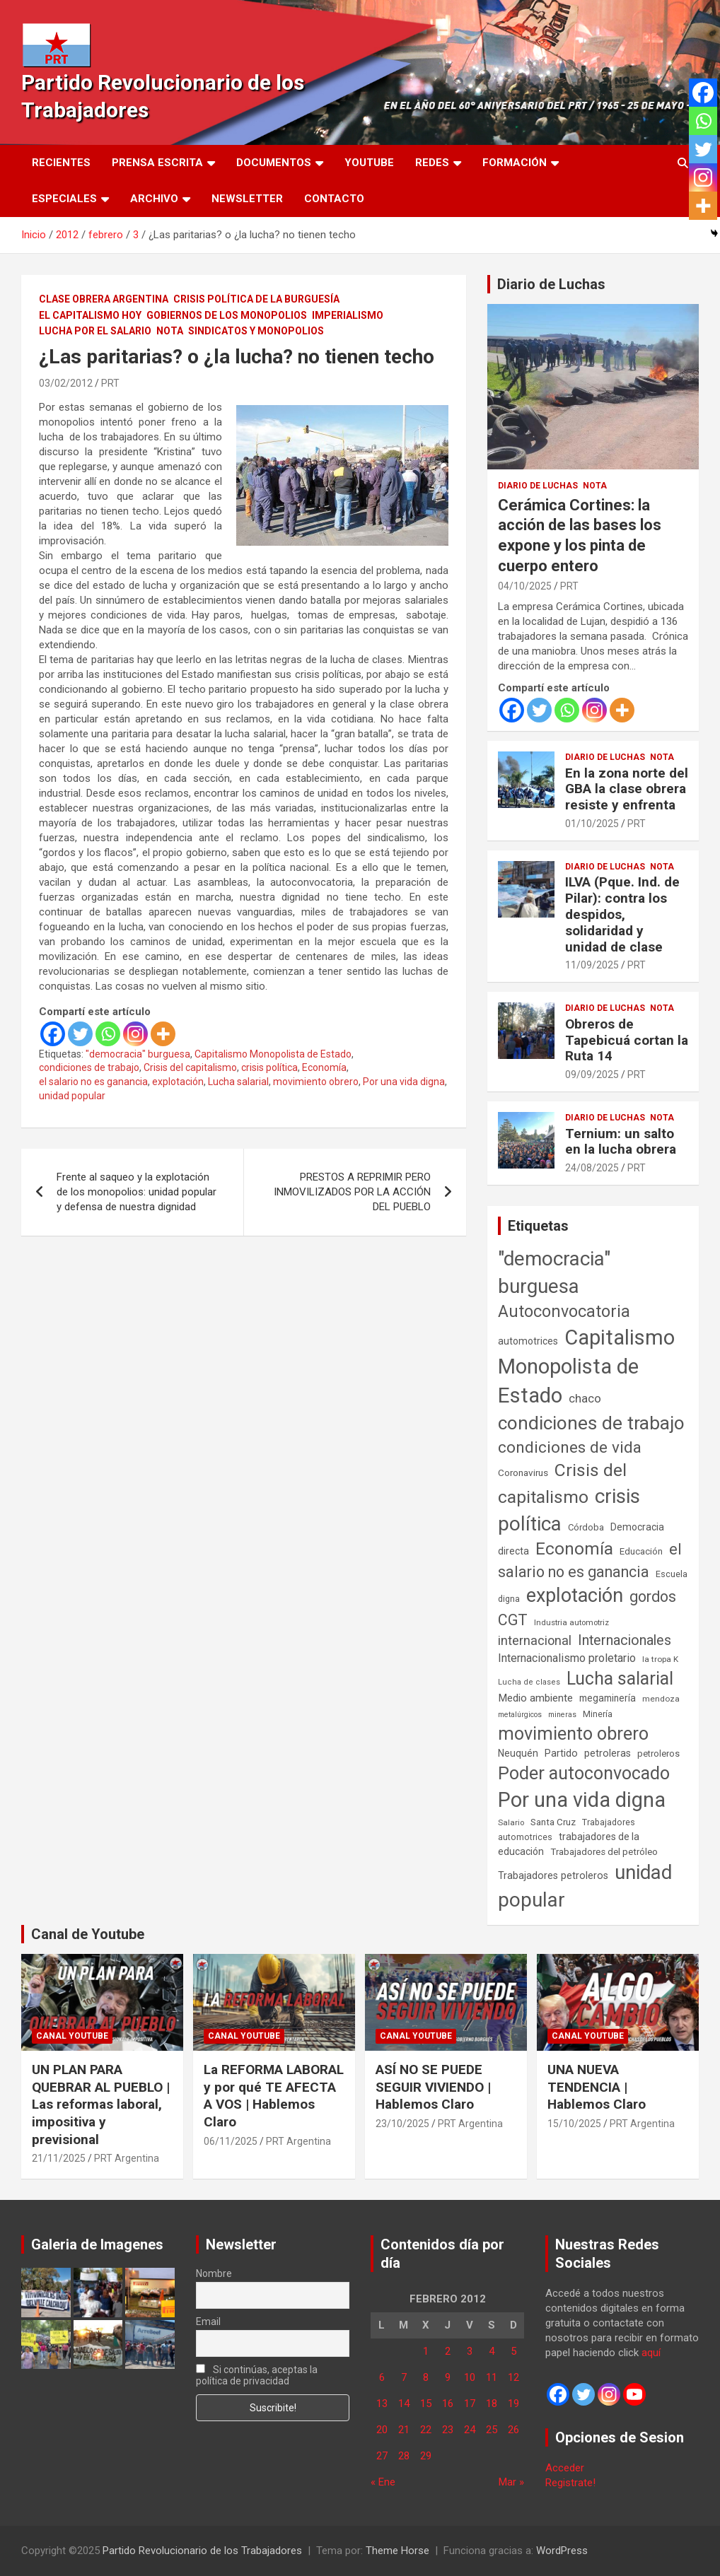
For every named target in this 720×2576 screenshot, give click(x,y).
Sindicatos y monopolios (256, 330)
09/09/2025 (592, 1074)
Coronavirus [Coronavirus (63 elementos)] (523, 1472)
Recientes (61, 162)
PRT (110, 383)
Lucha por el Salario (95, 330)
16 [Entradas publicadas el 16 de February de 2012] (447, 2403)
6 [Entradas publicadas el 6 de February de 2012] (382, 2377)
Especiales (64, 198)
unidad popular (72, 1095)
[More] (163, 1033)
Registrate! (570, 2482)
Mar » (511, 2482)
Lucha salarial (238, 1081)
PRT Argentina (126, 2158)
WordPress (562, 2550)
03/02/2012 (66, 383)
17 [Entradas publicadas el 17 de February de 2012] (469, 2403)
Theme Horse (397, 2550)
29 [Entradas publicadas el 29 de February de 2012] (425, 2455)
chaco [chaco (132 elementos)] (585, 1398)
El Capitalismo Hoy (90, 315)
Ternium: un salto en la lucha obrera (620, 1141)
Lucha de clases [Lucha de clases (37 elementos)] (529, 1682)
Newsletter (247, 198)
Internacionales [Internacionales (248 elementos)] (624, 1640)
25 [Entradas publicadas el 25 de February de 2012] (491, 2429)
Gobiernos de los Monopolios (226, 315)
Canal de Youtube (87, 1934)
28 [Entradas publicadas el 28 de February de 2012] (404, 2455)
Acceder (564, 2467)
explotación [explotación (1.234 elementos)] (574, 1595)
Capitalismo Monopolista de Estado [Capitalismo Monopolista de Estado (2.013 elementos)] (586, 1366)
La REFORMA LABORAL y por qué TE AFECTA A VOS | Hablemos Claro (274, 2095)
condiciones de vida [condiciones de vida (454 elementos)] (569, 1447)
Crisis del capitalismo (190, 1067)
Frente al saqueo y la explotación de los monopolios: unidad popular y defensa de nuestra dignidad (136, 1192)
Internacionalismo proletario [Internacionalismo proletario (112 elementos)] (567, 1658)
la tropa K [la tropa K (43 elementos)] (660, 1659)
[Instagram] (135, 1033)
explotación (178, 1081)
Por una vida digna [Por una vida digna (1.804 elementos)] (582, 1800)
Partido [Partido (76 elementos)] (561, 1753)
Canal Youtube (72, 2036)
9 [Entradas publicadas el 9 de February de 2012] (448, 2377)
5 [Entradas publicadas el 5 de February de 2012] (513, 2351)
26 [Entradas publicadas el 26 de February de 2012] (513, 2429)
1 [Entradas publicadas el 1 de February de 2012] (426, 2351)
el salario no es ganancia (93, 1081)
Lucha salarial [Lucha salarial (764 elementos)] (620, 1678)
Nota (169, 330)
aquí (651, 2352)
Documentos (273, 162)
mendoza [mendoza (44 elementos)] (661, 1699)
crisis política (269, 1067)
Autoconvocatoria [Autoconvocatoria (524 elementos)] (564, 1311)
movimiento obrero (316, 1081)
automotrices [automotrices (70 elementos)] (528, 1341)
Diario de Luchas (551, 284)
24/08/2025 (592, 1167)
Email (208, 2321)
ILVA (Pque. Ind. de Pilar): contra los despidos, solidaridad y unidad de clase (622, 914)
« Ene (383, 2482)
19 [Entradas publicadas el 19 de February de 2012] (513, 2403)
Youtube (369, 162)
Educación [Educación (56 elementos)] (641, 1551)
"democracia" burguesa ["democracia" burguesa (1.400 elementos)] (554, 1272)
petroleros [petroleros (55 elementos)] (658, 1753)
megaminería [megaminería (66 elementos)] (607, 1698)
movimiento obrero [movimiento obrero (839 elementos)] (573, 1733)
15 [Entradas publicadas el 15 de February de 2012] (425, 2403)
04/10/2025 (525, 586)
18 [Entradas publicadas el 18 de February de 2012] (491, 2403)
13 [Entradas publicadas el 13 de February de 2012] (382, 2403)
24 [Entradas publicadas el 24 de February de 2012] (469, 2429)
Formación (514, 162)
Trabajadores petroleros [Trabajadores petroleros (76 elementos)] (553, 1876)
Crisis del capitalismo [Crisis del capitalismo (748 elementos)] (562, 1483)
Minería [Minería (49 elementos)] (597, 1714)
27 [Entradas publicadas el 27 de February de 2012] (382, 2455)
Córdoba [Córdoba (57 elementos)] (586, 1527)
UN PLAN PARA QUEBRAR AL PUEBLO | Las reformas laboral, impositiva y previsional (101, 2104)
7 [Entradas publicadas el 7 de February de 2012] (404, 2377)
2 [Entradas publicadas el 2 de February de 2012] (448, 2351)
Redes (432, 162)
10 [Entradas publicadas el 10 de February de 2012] (469, 2377)
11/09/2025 (592, 965)
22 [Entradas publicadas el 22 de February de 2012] (425, 2429)
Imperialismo (347, 315)
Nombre (214, 2273)
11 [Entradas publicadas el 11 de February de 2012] (491, 2377)
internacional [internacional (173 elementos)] (534, 1640)
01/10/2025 (592, 823)
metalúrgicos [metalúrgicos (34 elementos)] (520, 1714)
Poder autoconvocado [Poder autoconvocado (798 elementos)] (584, 1773)
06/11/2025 (230, 2141)
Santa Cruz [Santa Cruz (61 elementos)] (553, 1822)
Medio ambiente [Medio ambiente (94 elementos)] (535, 1698)
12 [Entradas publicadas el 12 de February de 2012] (513, 2377)
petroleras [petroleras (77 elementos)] (607, 1753)
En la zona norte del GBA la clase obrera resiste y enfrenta (626, 789)
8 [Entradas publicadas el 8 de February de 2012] (426, 2377)
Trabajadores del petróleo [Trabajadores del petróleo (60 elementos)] (604, 1851)
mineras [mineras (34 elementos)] (562, 1714)
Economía (324, 1067)
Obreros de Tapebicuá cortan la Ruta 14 (626, 1040)
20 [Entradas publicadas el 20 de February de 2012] (382, 2429)
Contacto (334, 198)
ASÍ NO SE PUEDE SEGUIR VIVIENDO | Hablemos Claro (433, 2086)
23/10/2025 (402, 2123)
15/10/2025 (574, 2123)
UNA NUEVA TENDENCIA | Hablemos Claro (596, 2086)
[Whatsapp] (107, 1033)
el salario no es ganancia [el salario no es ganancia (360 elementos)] (590, 1560)
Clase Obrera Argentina (103, 299)
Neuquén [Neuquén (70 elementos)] (518, 1753)
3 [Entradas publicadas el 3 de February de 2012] (469, 2351)
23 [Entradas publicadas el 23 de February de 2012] (447, 2429)
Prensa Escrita (157, 162)
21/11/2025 (59, 2158)
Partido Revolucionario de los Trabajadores (202, 2550)
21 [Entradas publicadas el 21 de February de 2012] (404, 2429)
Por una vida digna (404, 1081)
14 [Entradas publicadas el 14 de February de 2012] (404, 2403)
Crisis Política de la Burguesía (256, 299)
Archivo (154, 198)
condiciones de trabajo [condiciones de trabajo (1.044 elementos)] (591, 1423)
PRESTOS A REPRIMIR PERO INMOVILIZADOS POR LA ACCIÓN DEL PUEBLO (352, 1192)
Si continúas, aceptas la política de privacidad (257, 2375)
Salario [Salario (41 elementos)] (511, 1822)
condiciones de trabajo (89, 1067)
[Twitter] (80, 1033)
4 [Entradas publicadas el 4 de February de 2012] (491, 2351)
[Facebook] (52, 1033)
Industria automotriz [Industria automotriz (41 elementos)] (571, 1622)
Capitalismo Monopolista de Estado (273, 1054)
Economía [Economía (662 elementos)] (574, 1549)
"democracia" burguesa (138, 1054)
